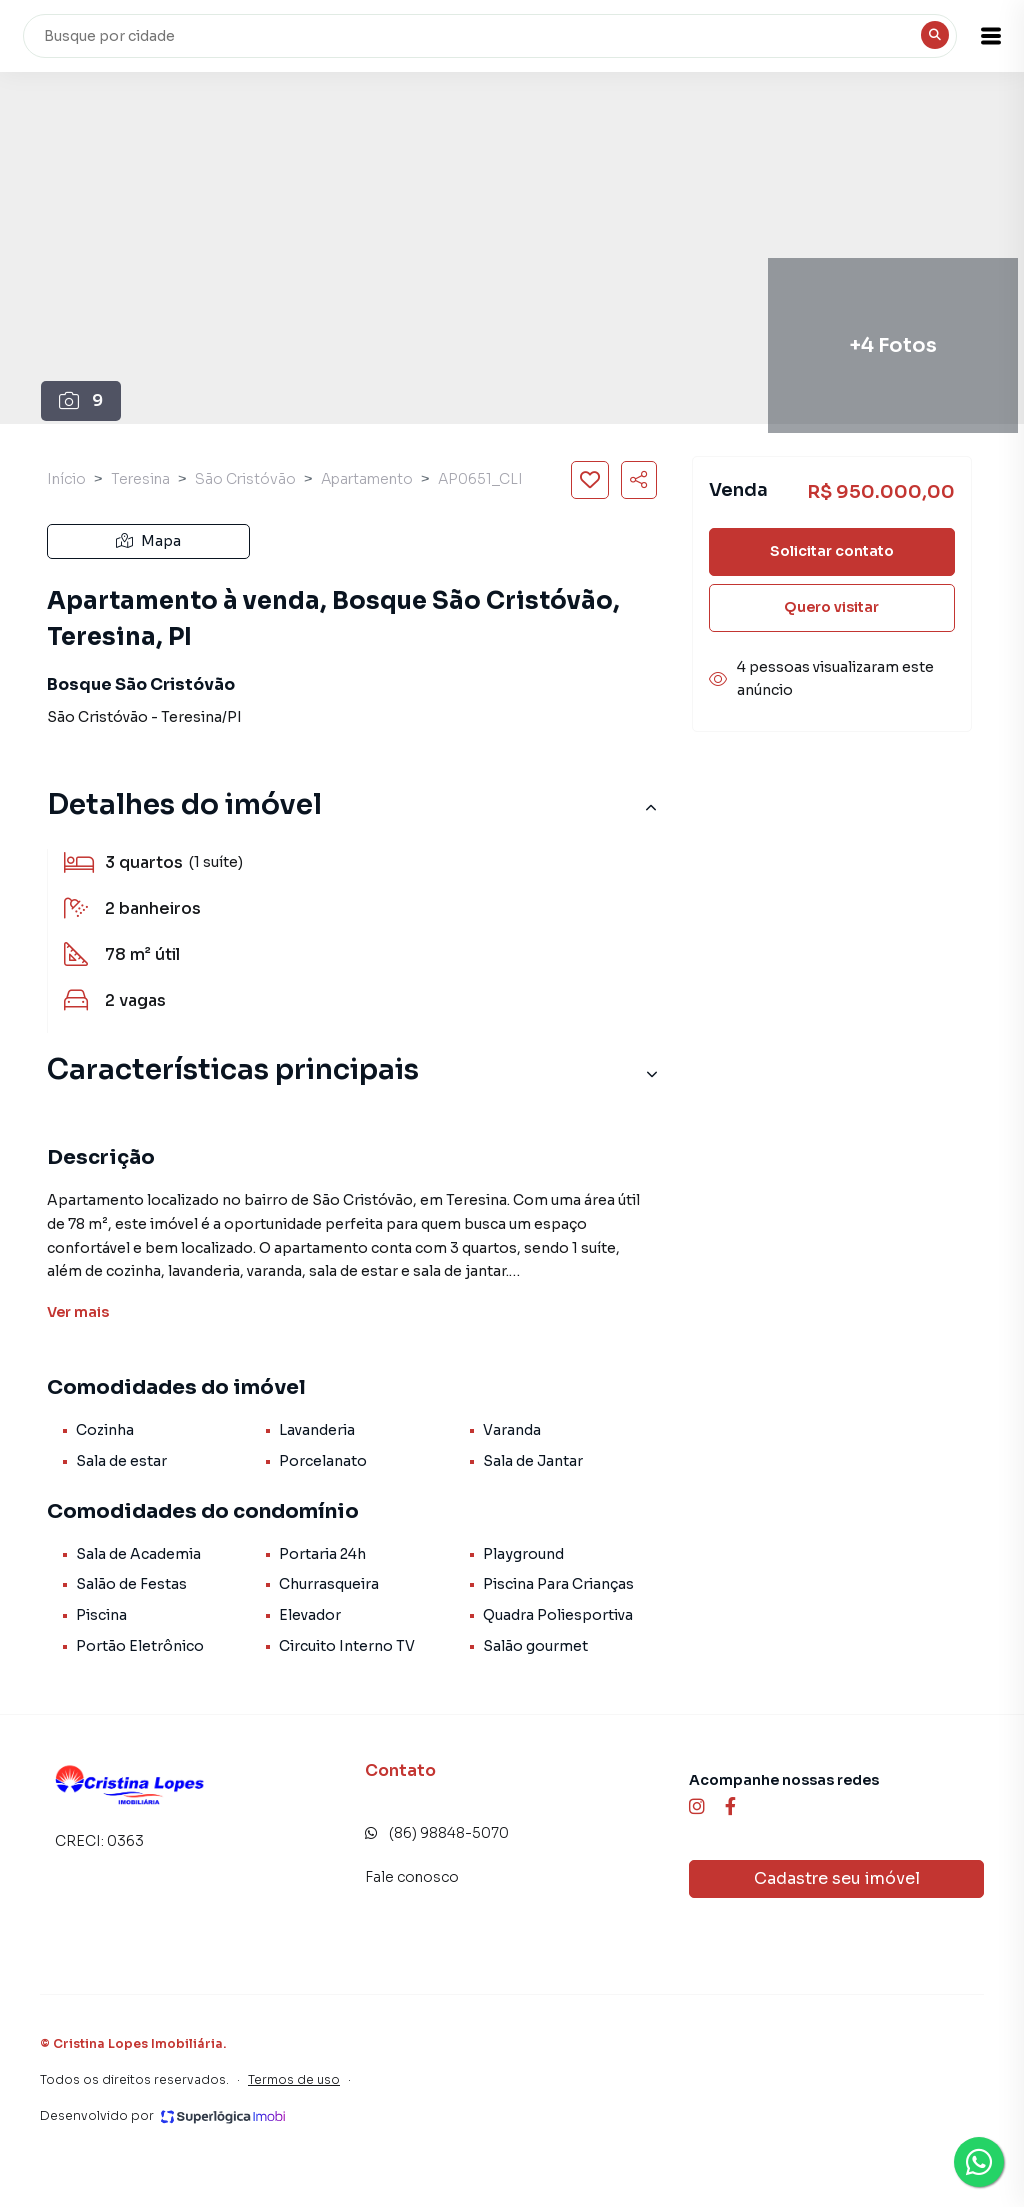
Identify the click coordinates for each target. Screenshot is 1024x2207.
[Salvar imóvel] (590, 480)
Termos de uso (294, 2079)
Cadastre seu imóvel (837, 1878)
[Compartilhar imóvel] (639, 480)
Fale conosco (412, 1877)
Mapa (148, 541)
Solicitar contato (832, 551)
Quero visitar (831, 607)
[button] (974, 36)
